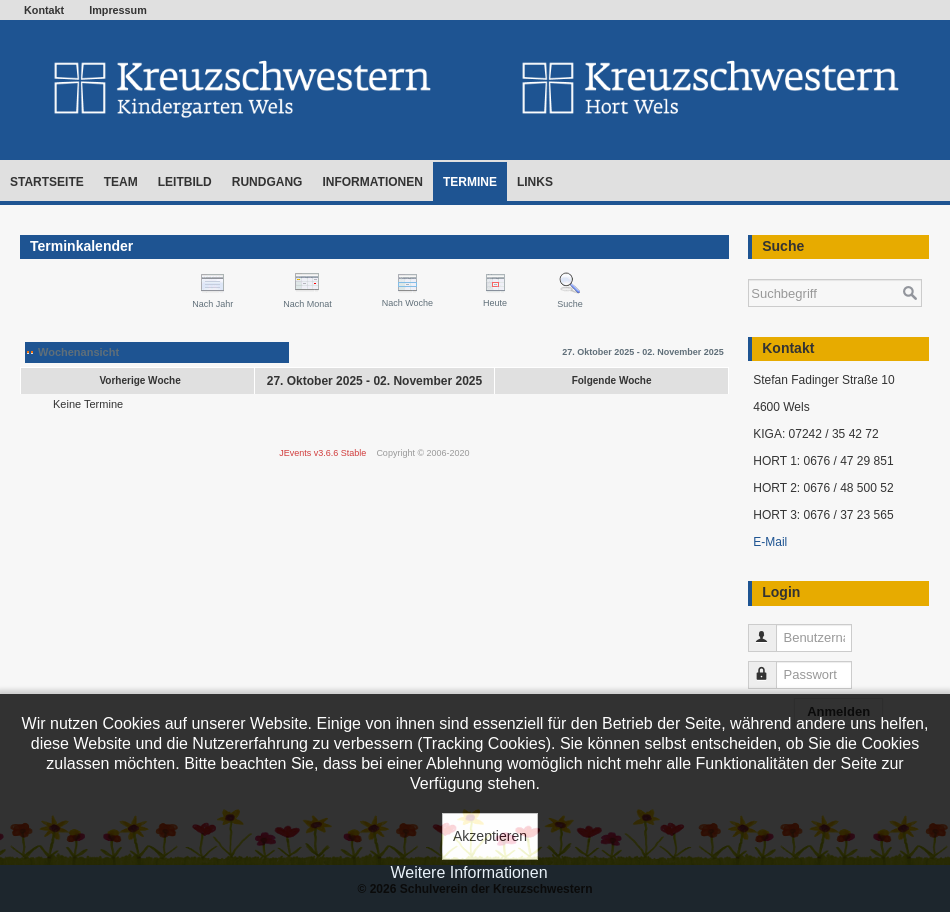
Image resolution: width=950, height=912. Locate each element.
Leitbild (185, 182)
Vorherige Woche (139, 380)
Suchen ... (748, 269)
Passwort (771, 666)
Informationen (372, 182)
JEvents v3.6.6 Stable (322, 453)
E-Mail (770, 542)
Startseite (47, 182)
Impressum (118, 10)
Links (535, 182)
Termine (470, 182)
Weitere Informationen (468, 872)
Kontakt (44, 10)
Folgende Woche (612, 380)
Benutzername (771, 629)
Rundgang (267, 182)
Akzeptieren (490, 836)
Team (121, 182)
